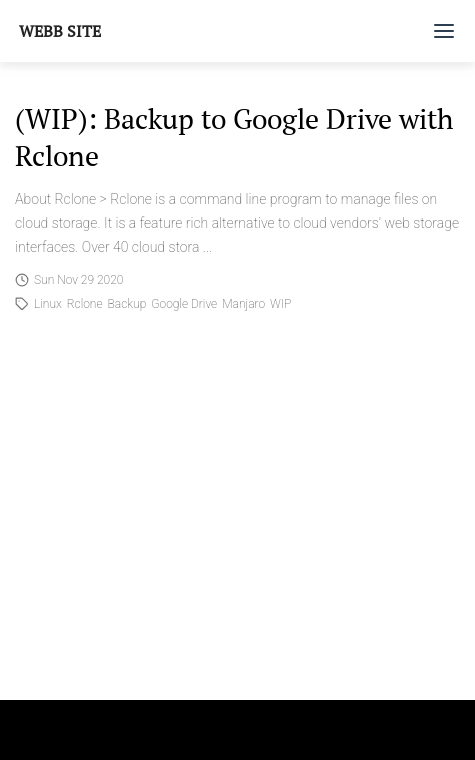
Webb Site (60, 31)
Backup (127, 304)
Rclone (85, 304)
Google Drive (184, 304)
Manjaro (243, 304)
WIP (280, 304)
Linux (48, 304)
